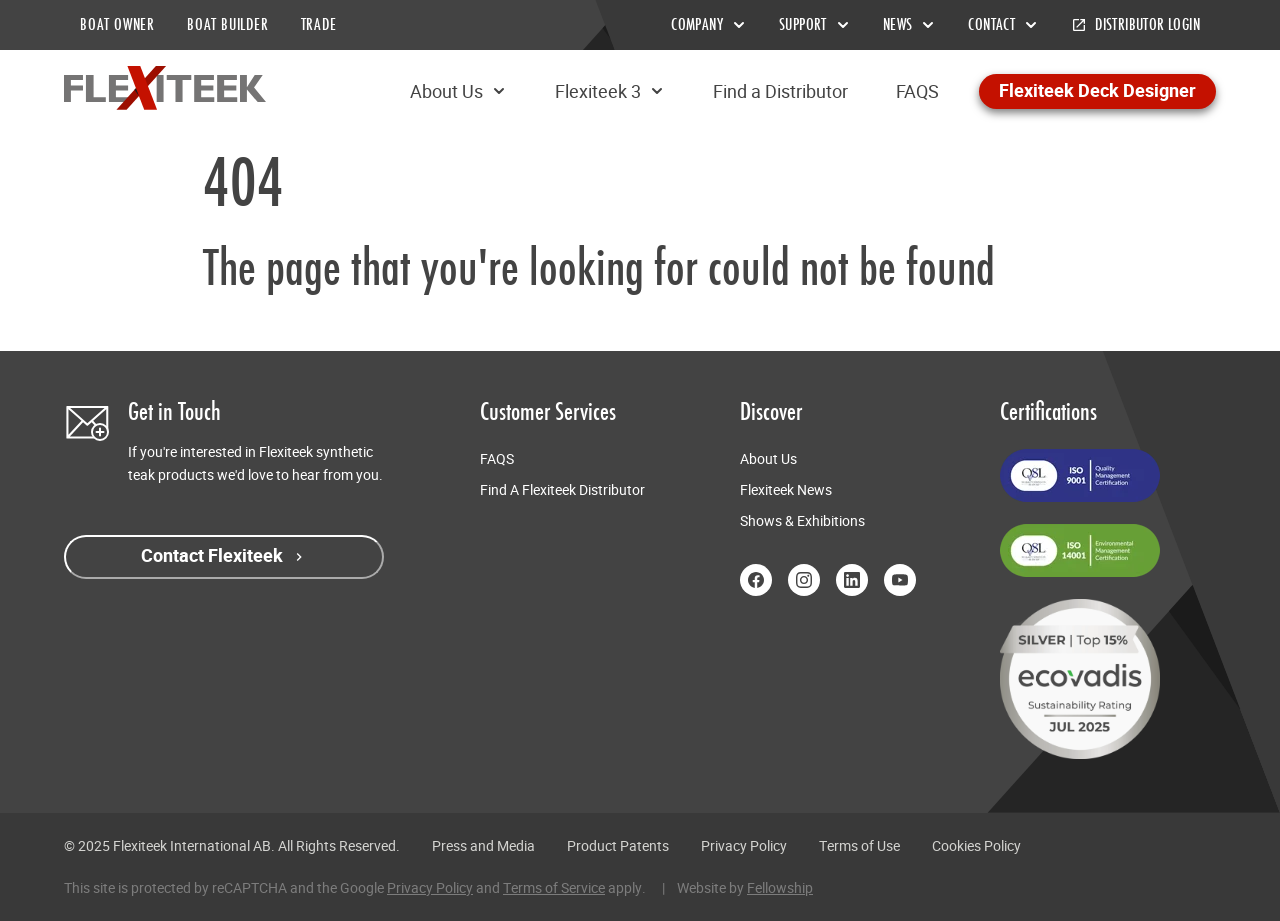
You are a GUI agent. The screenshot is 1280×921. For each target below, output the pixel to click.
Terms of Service (554, 888)
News (910, 24)
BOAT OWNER (117, 24)
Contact (1003, 24)
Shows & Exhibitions (802, 521)
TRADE (319, 24)
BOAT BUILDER (228, 24)
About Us (458, 91)
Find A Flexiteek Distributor (562, 490)
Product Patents (618, 846)
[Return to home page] (165, 88)
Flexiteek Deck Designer (1097, 91)
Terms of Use (859, 846)
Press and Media (483, 846)
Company (709, 24)
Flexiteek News (786, 490)
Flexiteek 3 (610, 91)
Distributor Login (1135, 24)
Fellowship (780, 888)
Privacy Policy (744, 846)
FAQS (917, 91)
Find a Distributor (780, 91)
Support (815, 24)
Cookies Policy (976, 846)
